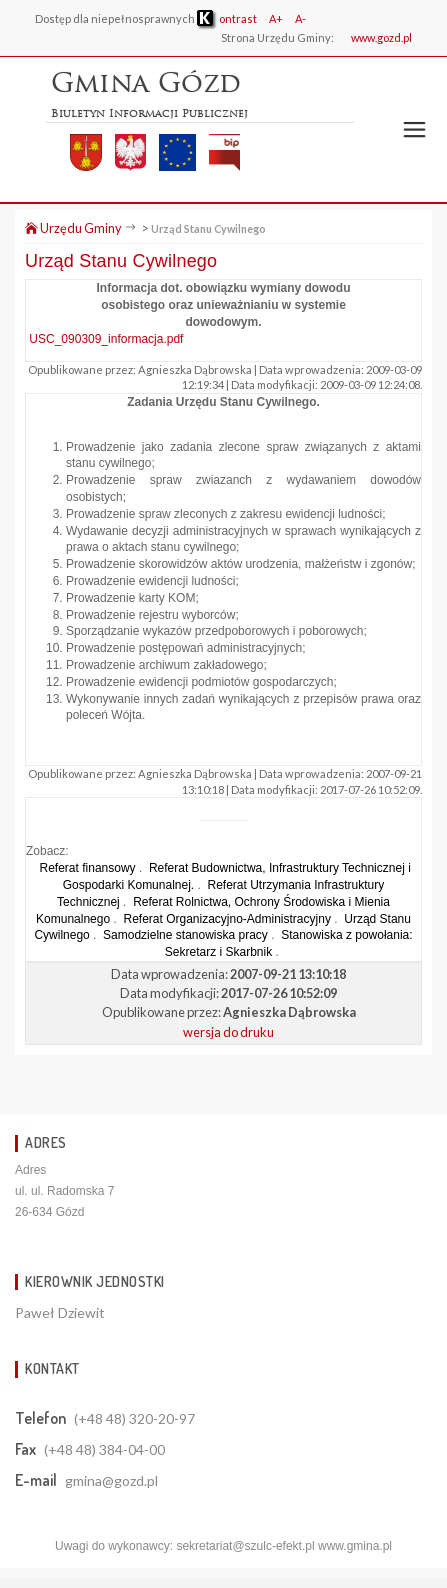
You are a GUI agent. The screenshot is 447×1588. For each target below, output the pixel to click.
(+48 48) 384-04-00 (104, 1449)
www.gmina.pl (355, 1546)
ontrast (227, 18)
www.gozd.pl (381, 37)
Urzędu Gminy (73, 228)
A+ (276, 18)
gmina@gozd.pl (111, 1480)
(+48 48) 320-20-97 (134, 1418)
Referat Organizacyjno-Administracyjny (226, 919)
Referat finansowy (88, 868)
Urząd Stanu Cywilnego (208, 228)
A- (300, 18)
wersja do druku (228, 1032)
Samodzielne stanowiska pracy (185, 935)
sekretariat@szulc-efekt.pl (245, 1546)
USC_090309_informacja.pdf (106, 339)
